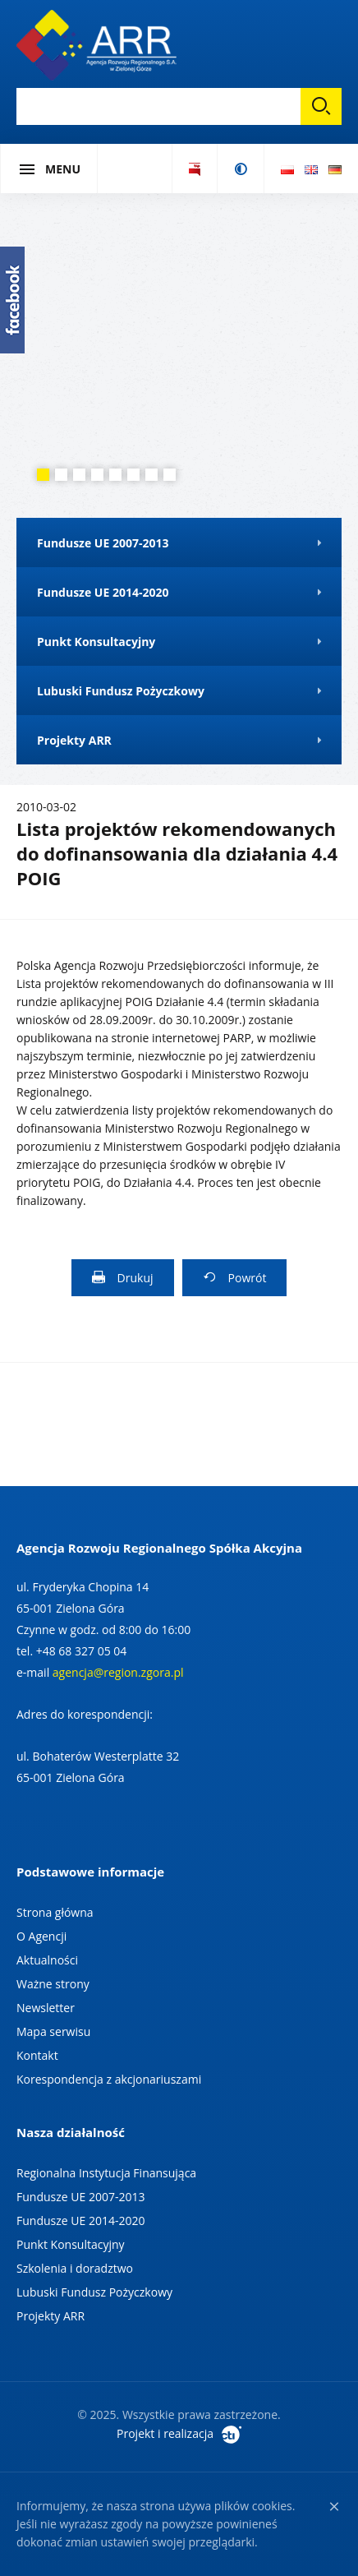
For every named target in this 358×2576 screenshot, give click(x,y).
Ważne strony (53, 1984)
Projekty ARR (50, 2316)
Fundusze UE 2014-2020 (80, 2220)
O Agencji (41, 1936)
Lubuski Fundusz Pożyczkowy (94, 2292)
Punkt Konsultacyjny (70, 2244)
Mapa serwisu (53, 2031)
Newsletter (45, 2007)
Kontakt (37, 2055)
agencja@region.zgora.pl (118, 1672)
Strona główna (55, 1912)
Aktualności (47, 1960)
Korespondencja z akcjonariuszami (108, 2079)
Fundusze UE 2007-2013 (80, 2196)
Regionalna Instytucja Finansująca (106, 2173)
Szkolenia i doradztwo (74, 2268)
